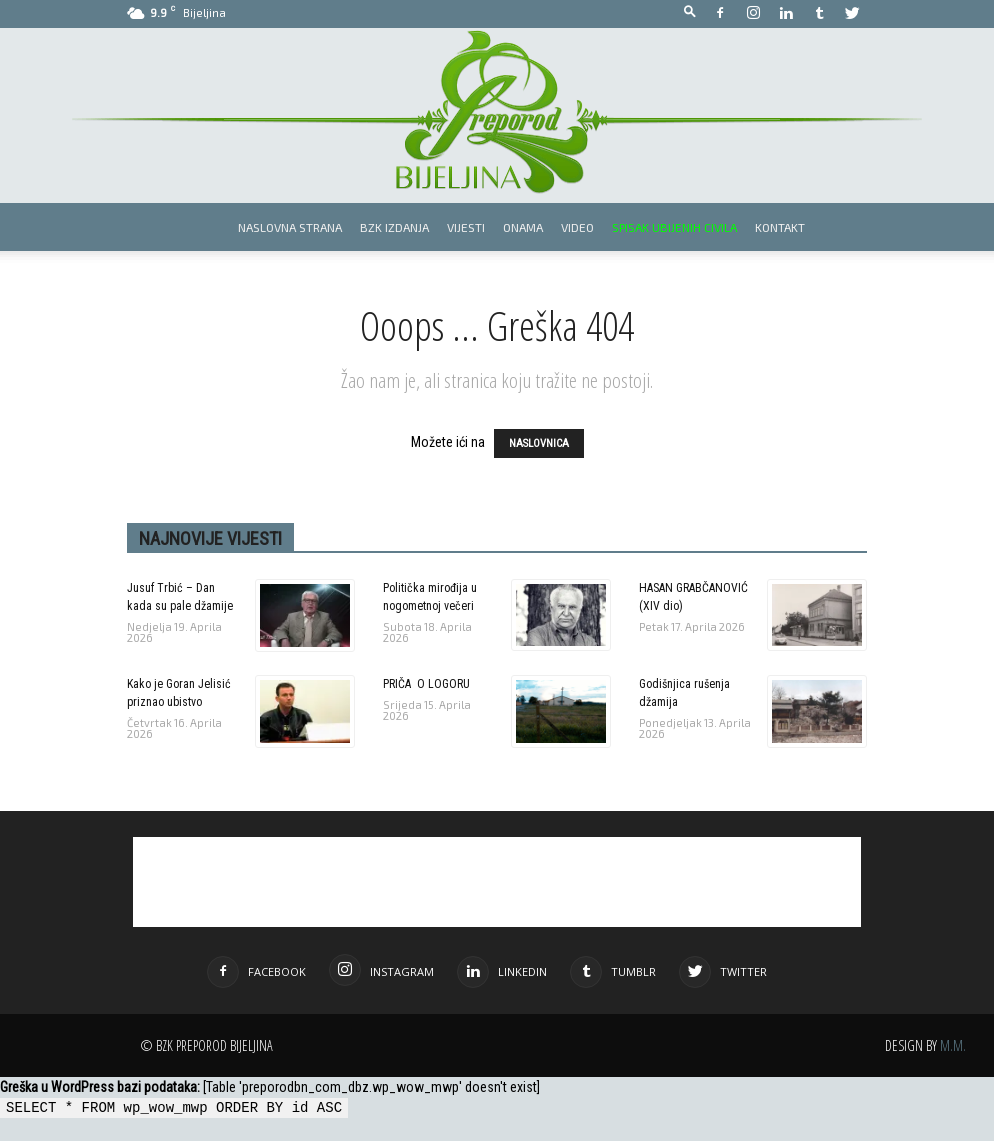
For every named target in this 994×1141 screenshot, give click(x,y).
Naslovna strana (290, 227)
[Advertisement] (497, 882)
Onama (523, 227)
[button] (690, 12)
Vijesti (466, 227)
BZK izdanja (394, 227)
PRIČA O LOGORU (426, 684)
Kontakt (780, 227)
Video (577, 227)
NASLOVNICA (539, 443)
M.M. (953, 1045)
